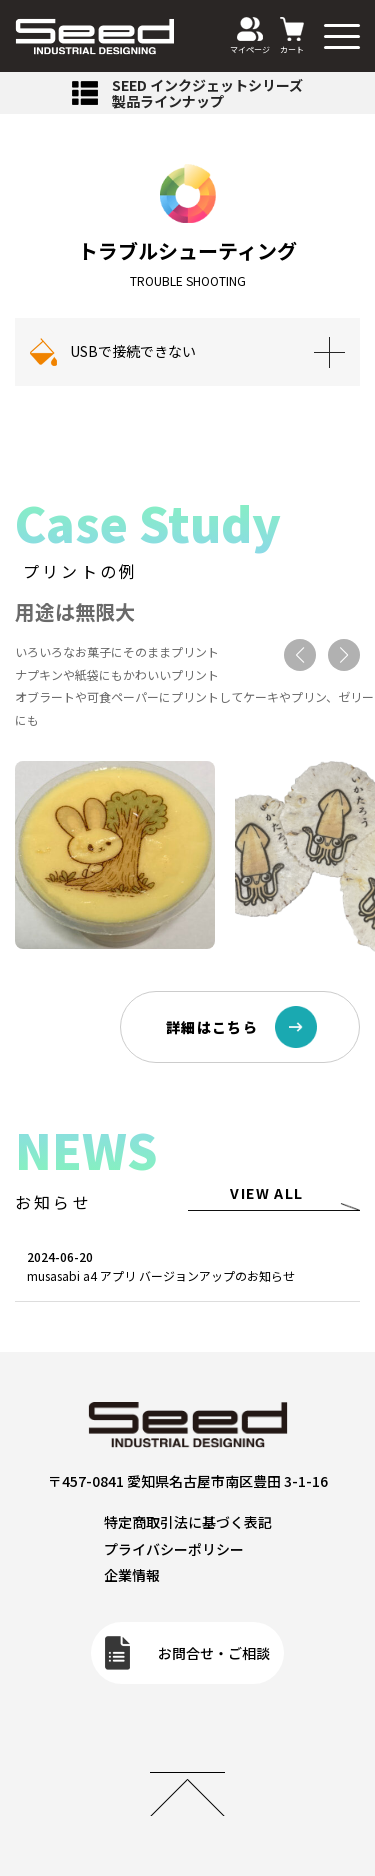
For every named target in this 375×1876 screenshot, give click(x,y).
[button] (300, 655)
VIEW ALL (266, 1193)
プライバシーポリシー (174, 1549)
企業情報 (132, 1575)
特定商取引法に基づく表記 (188, 1522)
